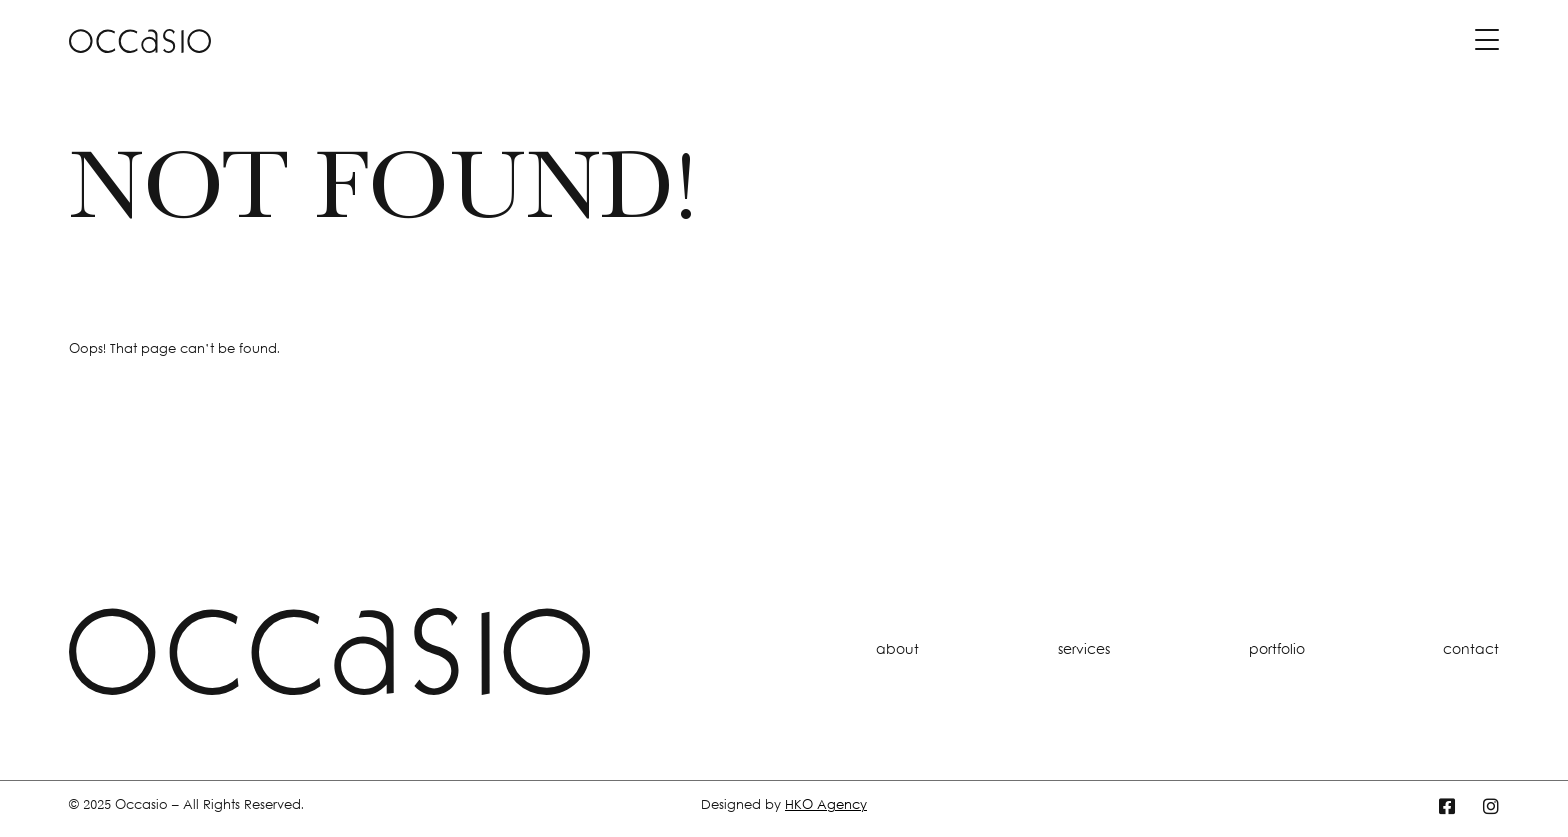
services (1084, 650)
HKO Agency (826, 806)
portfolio (1277, 650)
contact (1471, 650)
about (897, 650)
